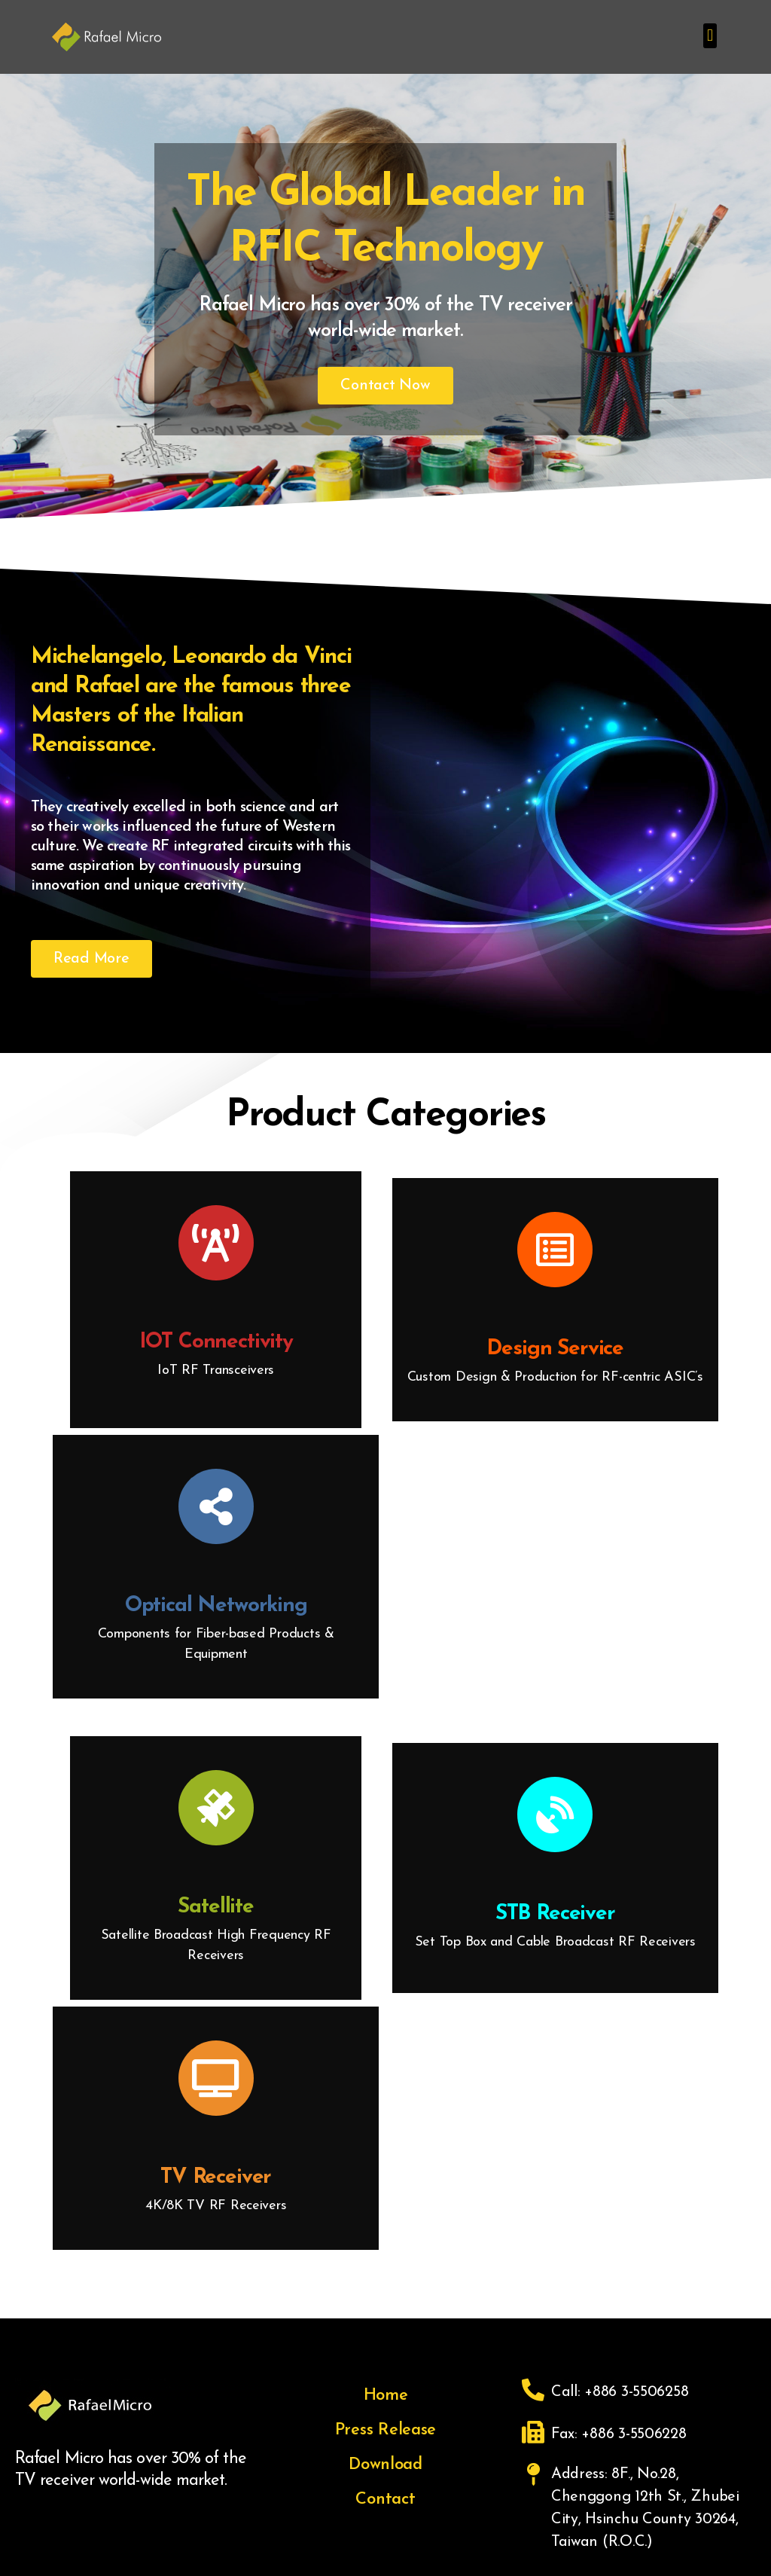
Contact (385, 2499)
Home (386, 2395)
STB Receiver (555, 1913)
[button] (710, 35)
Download (385, 2465)
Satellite (216, 1907)
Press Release (386, 2430)
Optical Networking (216, 1605)
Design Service (554, 1349)
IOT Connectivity (216, 1342)
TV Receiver (215, 2177)
